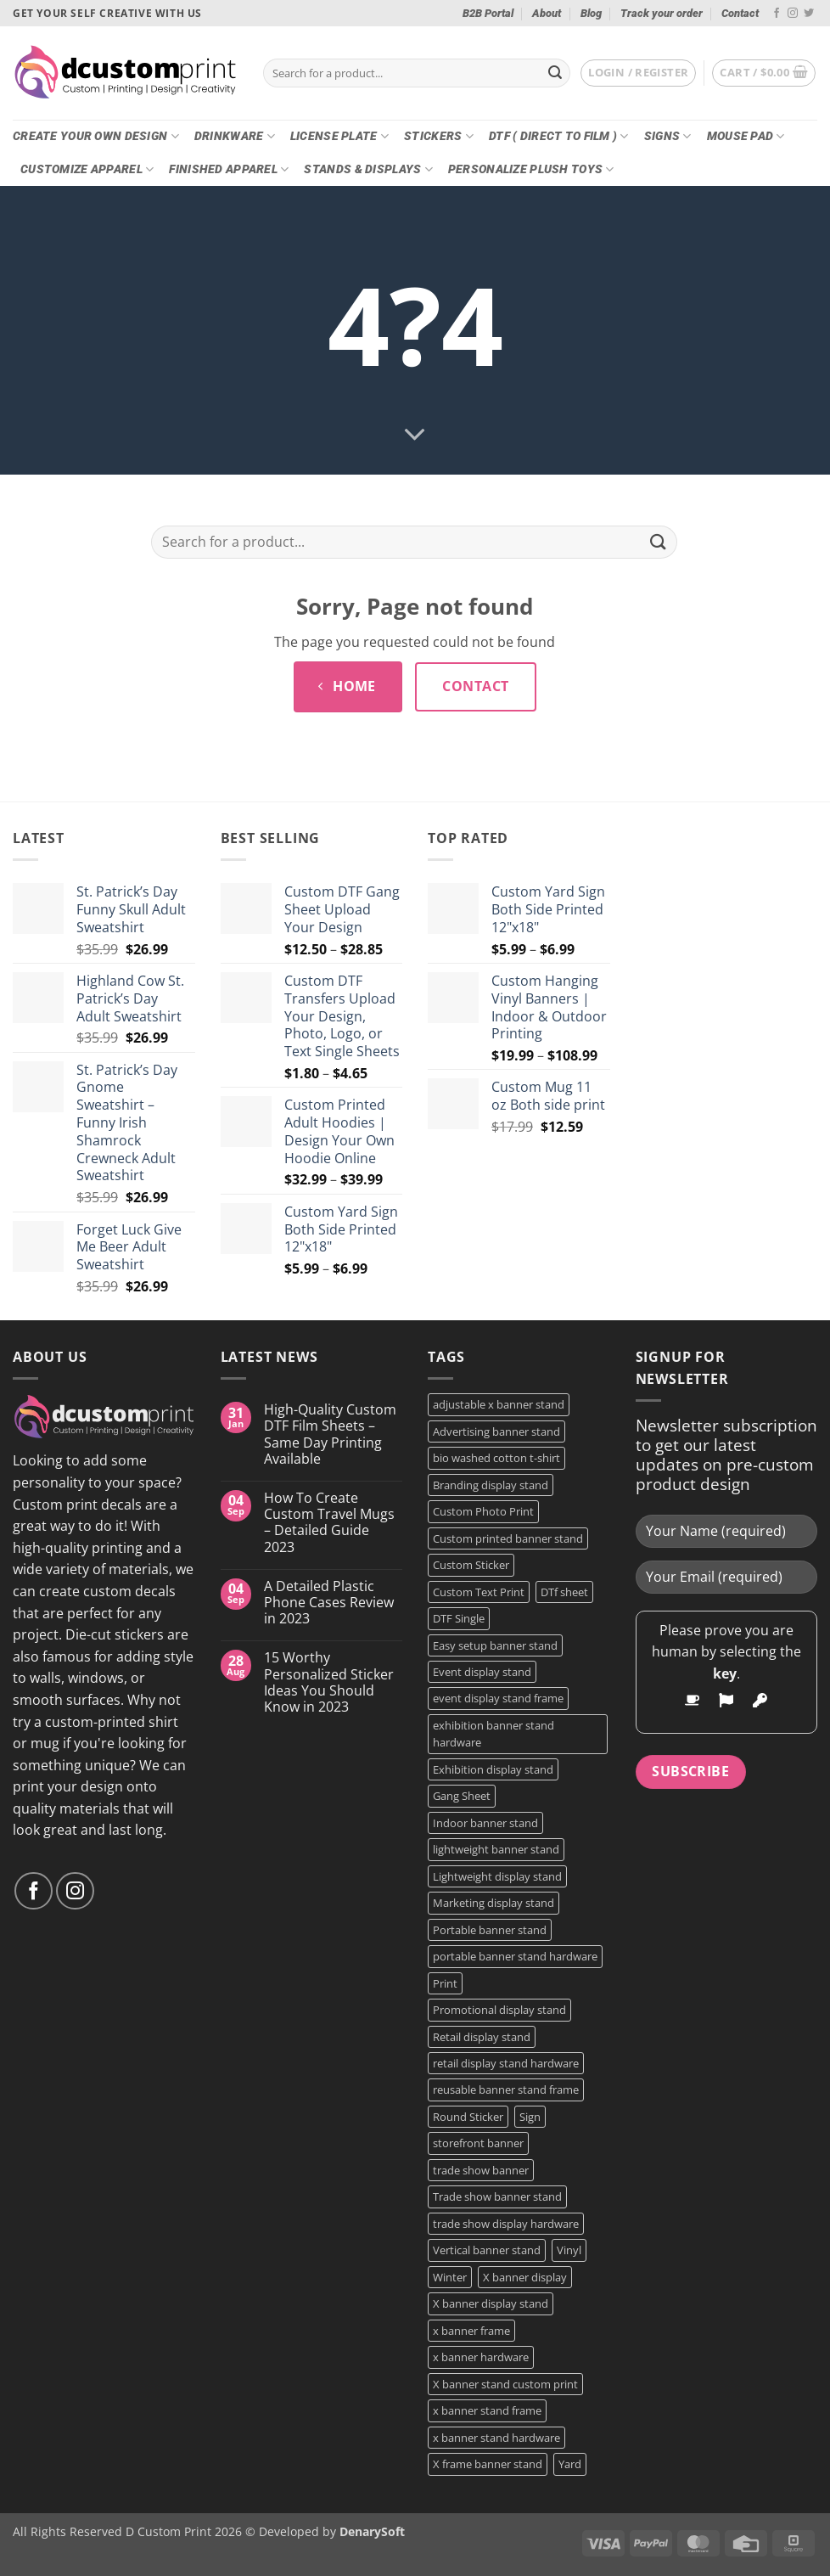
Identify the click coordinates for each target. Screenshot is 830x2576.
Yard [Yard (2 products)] (569, 2464)
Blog (591, 13)
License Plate (339, 136)
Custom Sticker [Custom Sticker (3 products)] (471, 1564)
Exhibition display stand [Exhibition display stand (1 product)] (493, 1769)
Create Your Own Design (96, 136)
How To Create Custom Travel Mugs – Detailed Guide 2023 (329, 1522)
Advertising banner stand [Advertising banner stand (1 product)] (496, 1431)
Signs (668, 136)
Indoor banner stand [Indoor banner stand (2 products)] (485, 1823)
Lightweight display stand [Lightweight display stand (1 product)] (497, 1876)
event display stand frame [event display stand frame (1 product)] (498, 1698)
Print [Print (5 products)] (445, 1983)
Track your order (661, 13)
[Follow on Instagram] (793, 14)
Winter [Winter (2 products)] (450, 2277)
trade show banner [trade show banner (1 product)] (481, 2170)
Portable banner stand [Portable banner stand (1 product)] (490, 1930)
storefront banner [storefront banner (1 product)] (478, 2143)
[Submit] (555, 73)
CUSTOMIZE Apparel (87, 169)
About (546, 13)
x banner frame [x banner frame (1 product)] (471, 2330)
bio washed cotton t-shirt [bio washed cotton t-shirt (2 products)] (496, 1457)
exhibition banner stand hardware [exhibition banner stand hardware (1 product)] (493, 1734)
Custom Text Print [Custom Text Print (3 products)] (478, 1592)
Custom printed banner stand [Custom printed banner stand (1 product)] (508, 1538)
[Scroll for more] (415, 435)
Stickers (439, 136)
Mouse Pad (746, 136)
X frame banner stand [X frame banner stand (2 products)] (487, 2464)
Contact (740, 13)
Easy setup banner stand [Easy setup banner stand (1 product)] (495, 1645)
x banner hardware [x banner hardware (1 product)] (481, 2357)
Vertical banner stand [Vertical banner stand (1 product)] (487, 2250)
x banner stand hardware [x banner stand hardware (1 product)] (496, 2437)
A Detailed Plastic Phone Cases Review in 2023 (329, 1603)
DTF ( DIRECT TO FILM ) (559, 136)
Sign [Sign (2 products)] (530, 2116)
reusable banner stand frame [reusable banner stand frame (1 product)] (506, 2089)
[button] (638, 73)
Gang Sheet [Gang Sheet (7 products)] (462, 1795)
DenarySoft (372, 2531)
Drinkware (234, 136)
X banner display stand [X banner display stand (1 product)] (490, 2303)
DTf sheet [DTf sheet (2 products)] (564, 1592)
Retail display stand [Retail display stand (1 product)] (481, 2036)
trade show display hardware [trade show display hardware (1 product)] (506, 2223)
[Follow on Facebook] (776, 14)
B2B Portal (488, 13)
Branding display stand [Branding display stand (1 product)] (490, 1485)
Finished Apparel (229, 169)
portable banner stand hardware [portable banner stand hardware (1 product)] (515, 1956)
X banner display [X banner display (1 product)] (525, 2277)
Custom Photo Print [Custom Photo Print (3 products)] (483, 1511)
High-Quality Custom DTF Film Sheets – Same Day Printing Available (330, 1434)
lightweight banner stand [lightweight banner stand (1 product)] (496, 1849)
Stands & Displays (368, 169)
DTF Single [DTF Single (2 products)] (459, 1618)
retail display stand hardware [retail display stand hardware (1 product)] (506, 2063)
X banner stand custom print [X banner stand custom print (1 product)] (505, 2384)
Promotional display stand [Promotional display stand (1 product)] (499, 2009)
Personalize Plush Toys (531, 169)
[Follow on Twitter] (809, 14)
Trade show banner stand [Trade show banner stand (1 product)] (497, 2196)
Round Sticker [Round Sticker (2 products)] (468, 2116)
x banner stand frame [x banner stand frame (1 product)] (487, 2410)
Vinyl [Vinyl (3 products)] (569, 2250)
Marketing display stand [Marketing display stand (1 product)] (493, 1902)
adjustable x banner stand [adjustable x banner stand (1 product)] (498, 1404)
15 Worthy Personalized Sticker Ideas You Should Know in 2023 (329, 1682)
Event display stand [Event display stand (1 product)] (482, 1671)
